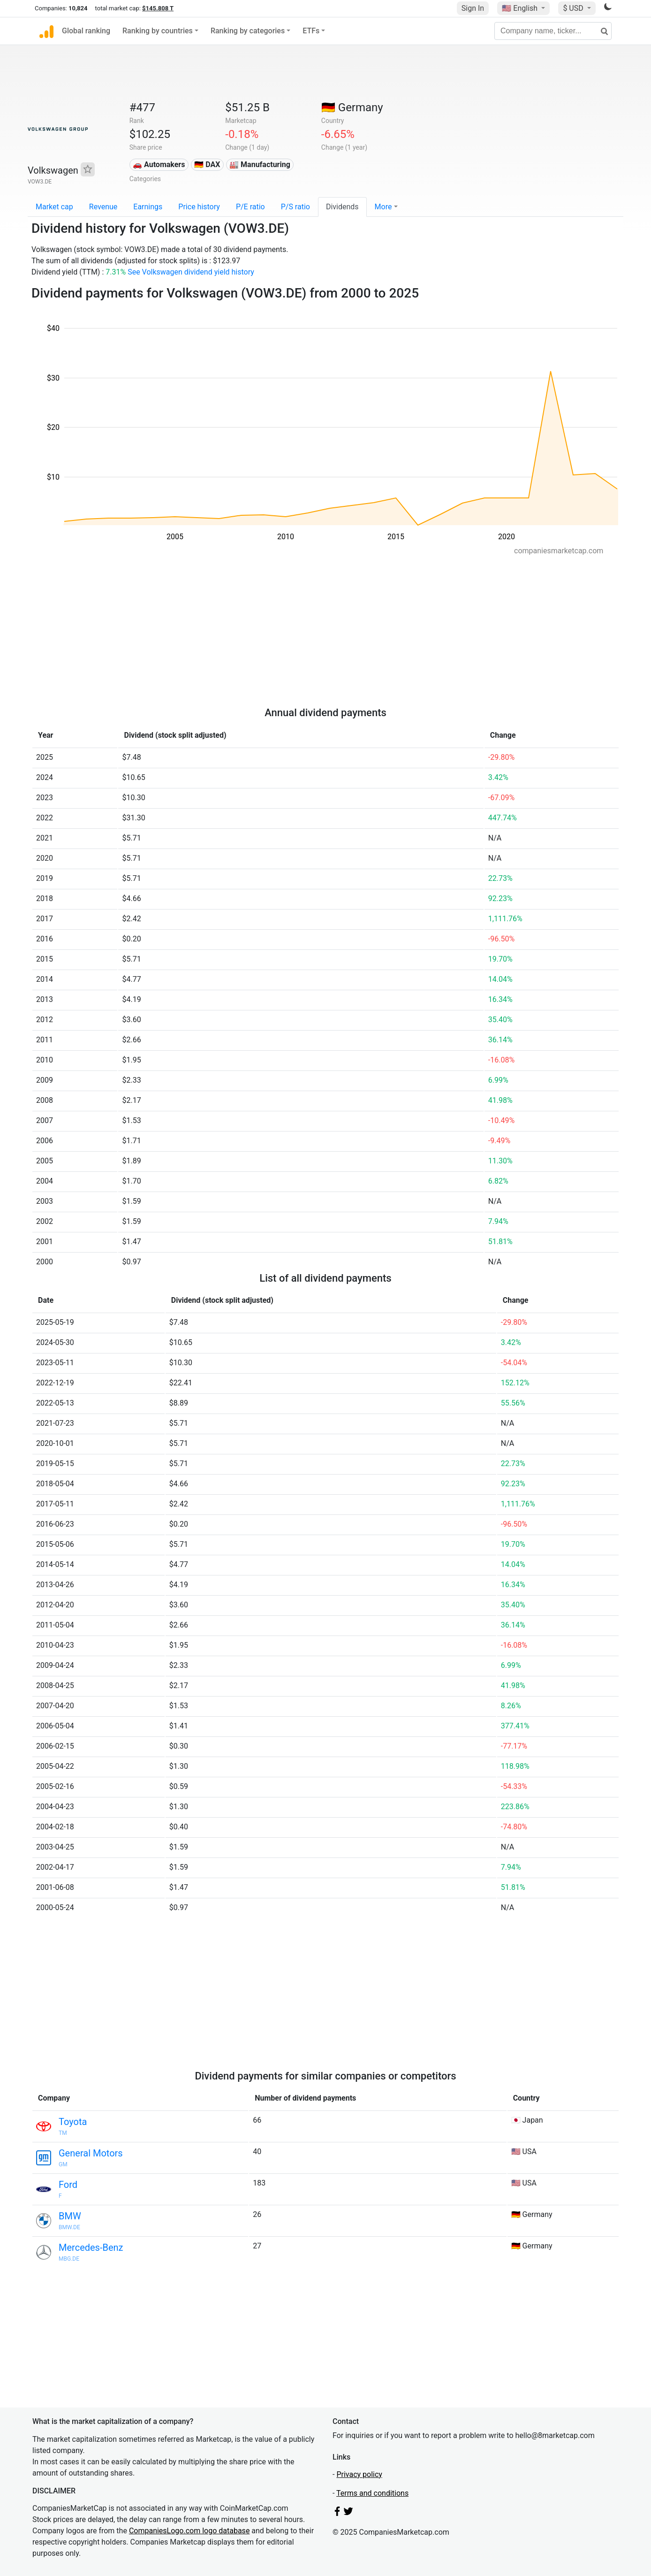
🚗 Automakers (159, 164)
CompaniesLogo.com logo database (189, 2530)
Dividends (342, 206)
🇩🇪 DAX (207, 164)
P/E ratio (250, 206)
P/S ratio (295, 206)
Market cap (54, 206)
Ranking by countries (157, 30)
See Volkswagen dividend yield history (191, 272)
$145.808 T (158, 8)
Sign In (473, 8)
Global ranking (86, 30)
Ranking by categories (248, 30)
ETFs (311, 30)
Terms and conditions (372, 2493)
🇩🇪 (352, 107)
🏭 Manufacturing (259, 164)
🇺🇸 (520, 8)
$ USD (574, 8)
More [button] (383, 206)
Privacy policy (359, 2474)
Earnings (147, 206)
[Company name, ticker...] (553, 31)
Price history (199, 206)
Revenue (103, 206)
